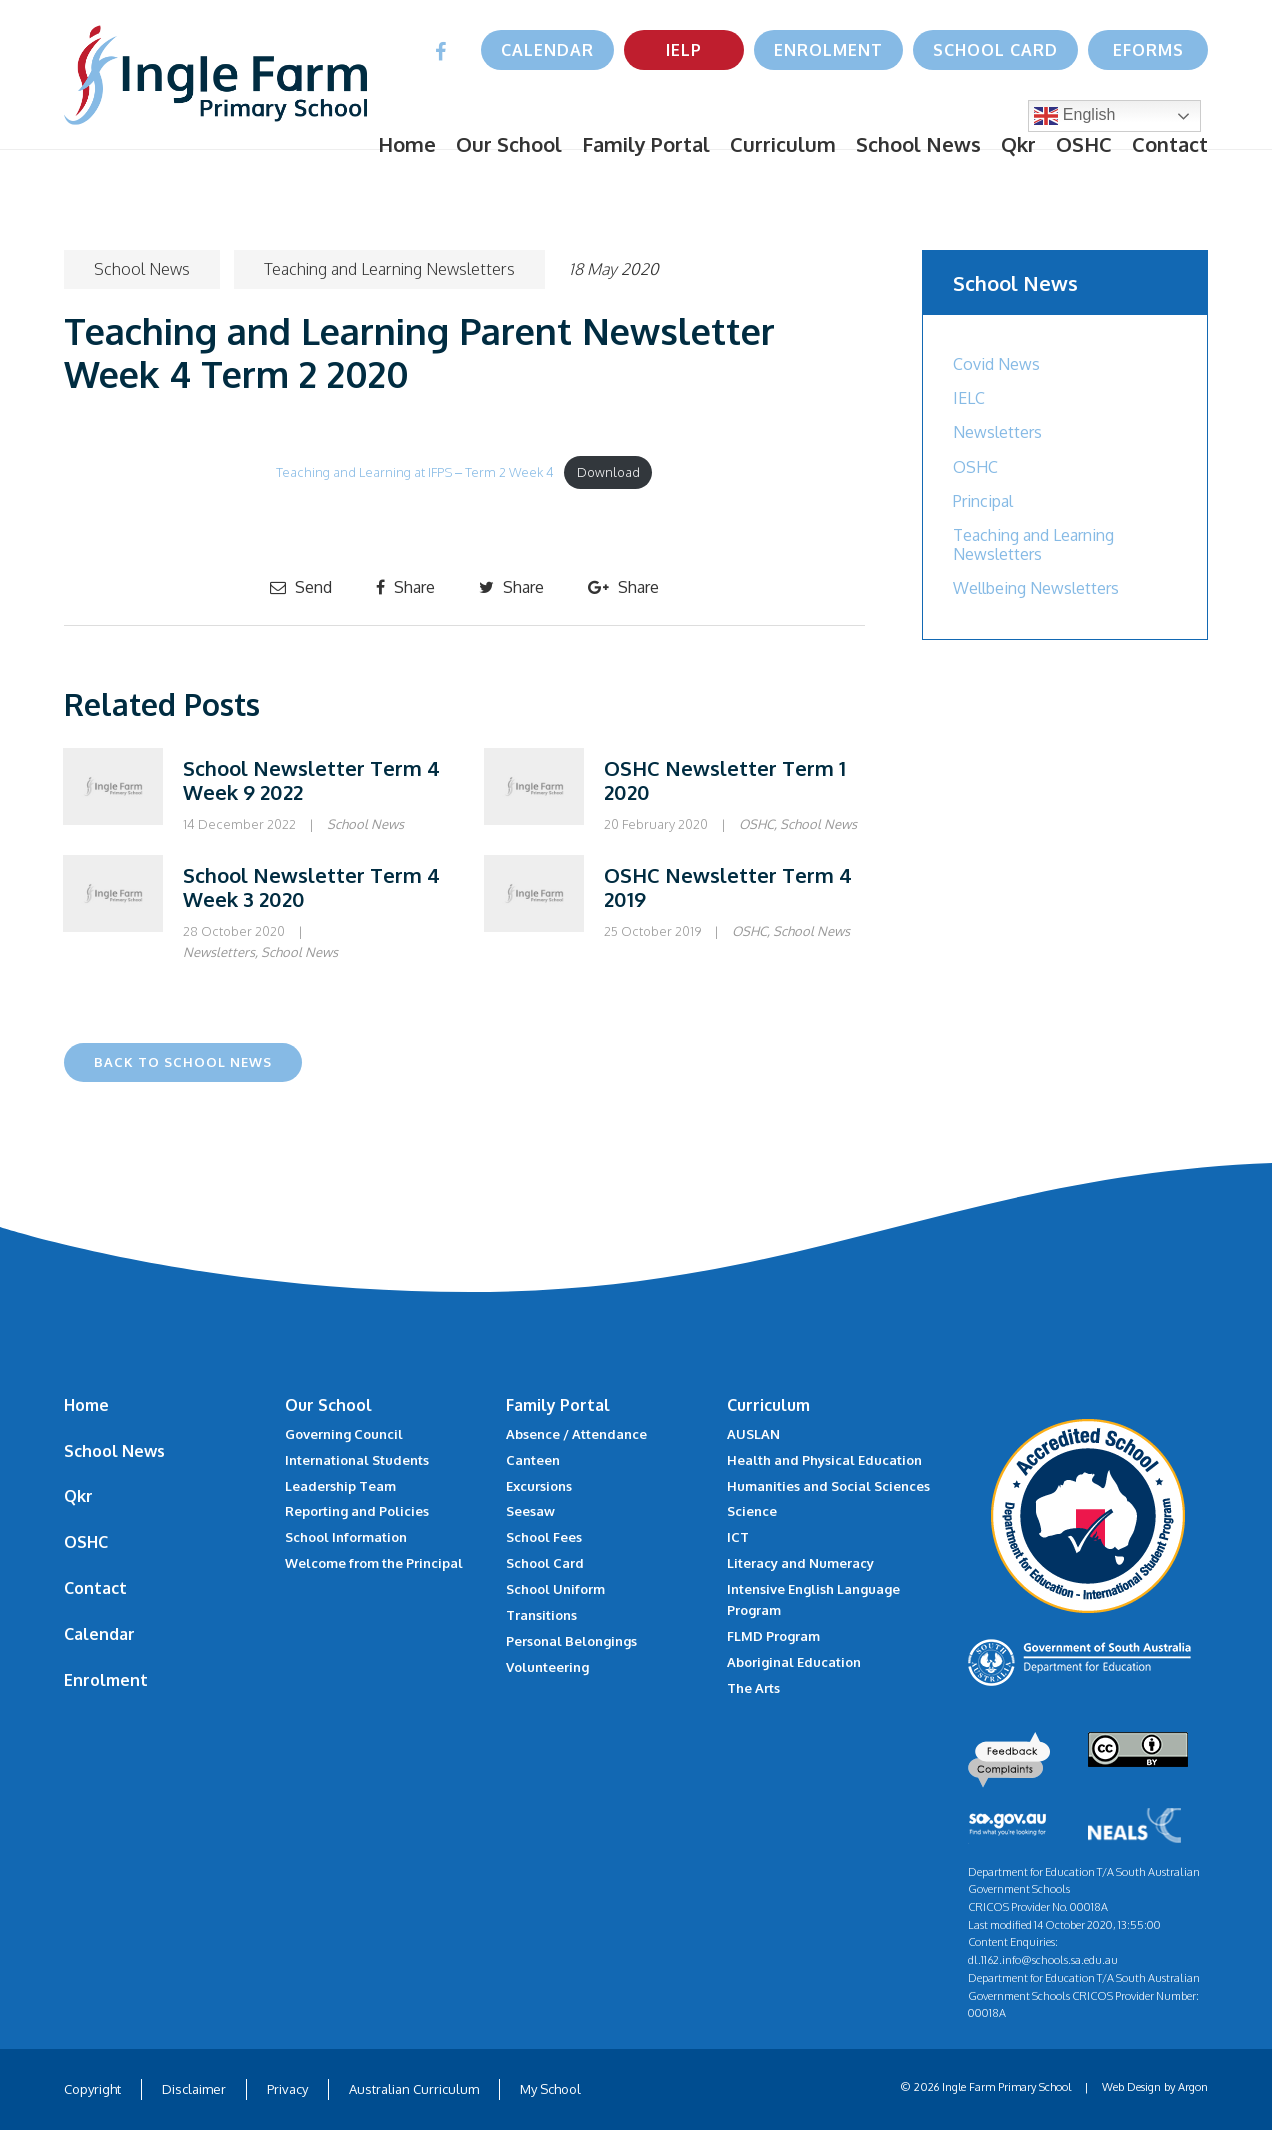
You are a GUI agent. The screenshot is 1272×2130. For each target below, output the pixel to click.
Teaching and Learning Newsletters (389, 269)
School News (918, 144)
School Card (995, 50)
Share (405, 587)
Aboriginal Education (794, 1662)
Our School (509, 144)
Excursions (539, 1486)
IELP (684, 50)
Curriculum (783, 144)
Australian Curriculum (414, 2089)
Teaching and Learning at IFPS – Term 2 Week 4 (415, 472)
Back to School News (183, 1062)
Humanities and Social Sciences (828, 1486)
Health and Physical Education (824, 1460)
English (1074, 116)
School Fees (544, 1537)
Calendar (547, 50)
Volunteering (547, 1667)
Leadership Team (340, 1486)
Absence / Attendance (576, 1434)
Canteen (533, 1460)
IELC (969, 398)
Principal (983, 501)
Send (301, 587)
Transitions (541, 1615)
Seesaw (530, 1511)
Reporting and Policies (357, 1511)
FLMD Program (773, 1636)
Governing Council (344, 1434)
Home (407, 144)
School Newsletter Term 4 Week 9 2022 (311, 780)
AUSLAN (753, 1434)
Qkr (1018, 144)
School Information (346, 1537)
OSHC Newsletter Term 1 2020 (725, 780)
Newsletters (219, 952)
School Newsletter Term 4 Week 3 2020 (311, 887)
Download (608, 472)
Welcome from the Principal (374, 1563)
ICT (738, 1537)
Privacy (287, 2089)
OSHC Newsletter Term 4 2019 (728, 887)
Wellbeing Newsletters (1036, 588)
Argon (1193, 2087)
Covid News (996, 364)
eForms (1148, 50)
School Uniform (555, 1589)
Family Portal (646, 144)
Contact (1170, 144)
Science (752, 1511)
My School (550, 2089)
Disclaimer (194, 2089)
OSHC (1084, 144)
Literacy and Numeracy (800, 1563)
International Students (357, 1460)
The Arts (753, 1688)
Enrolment (828, 50)
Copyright (92, 2089)
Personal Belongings (571, 1641)
